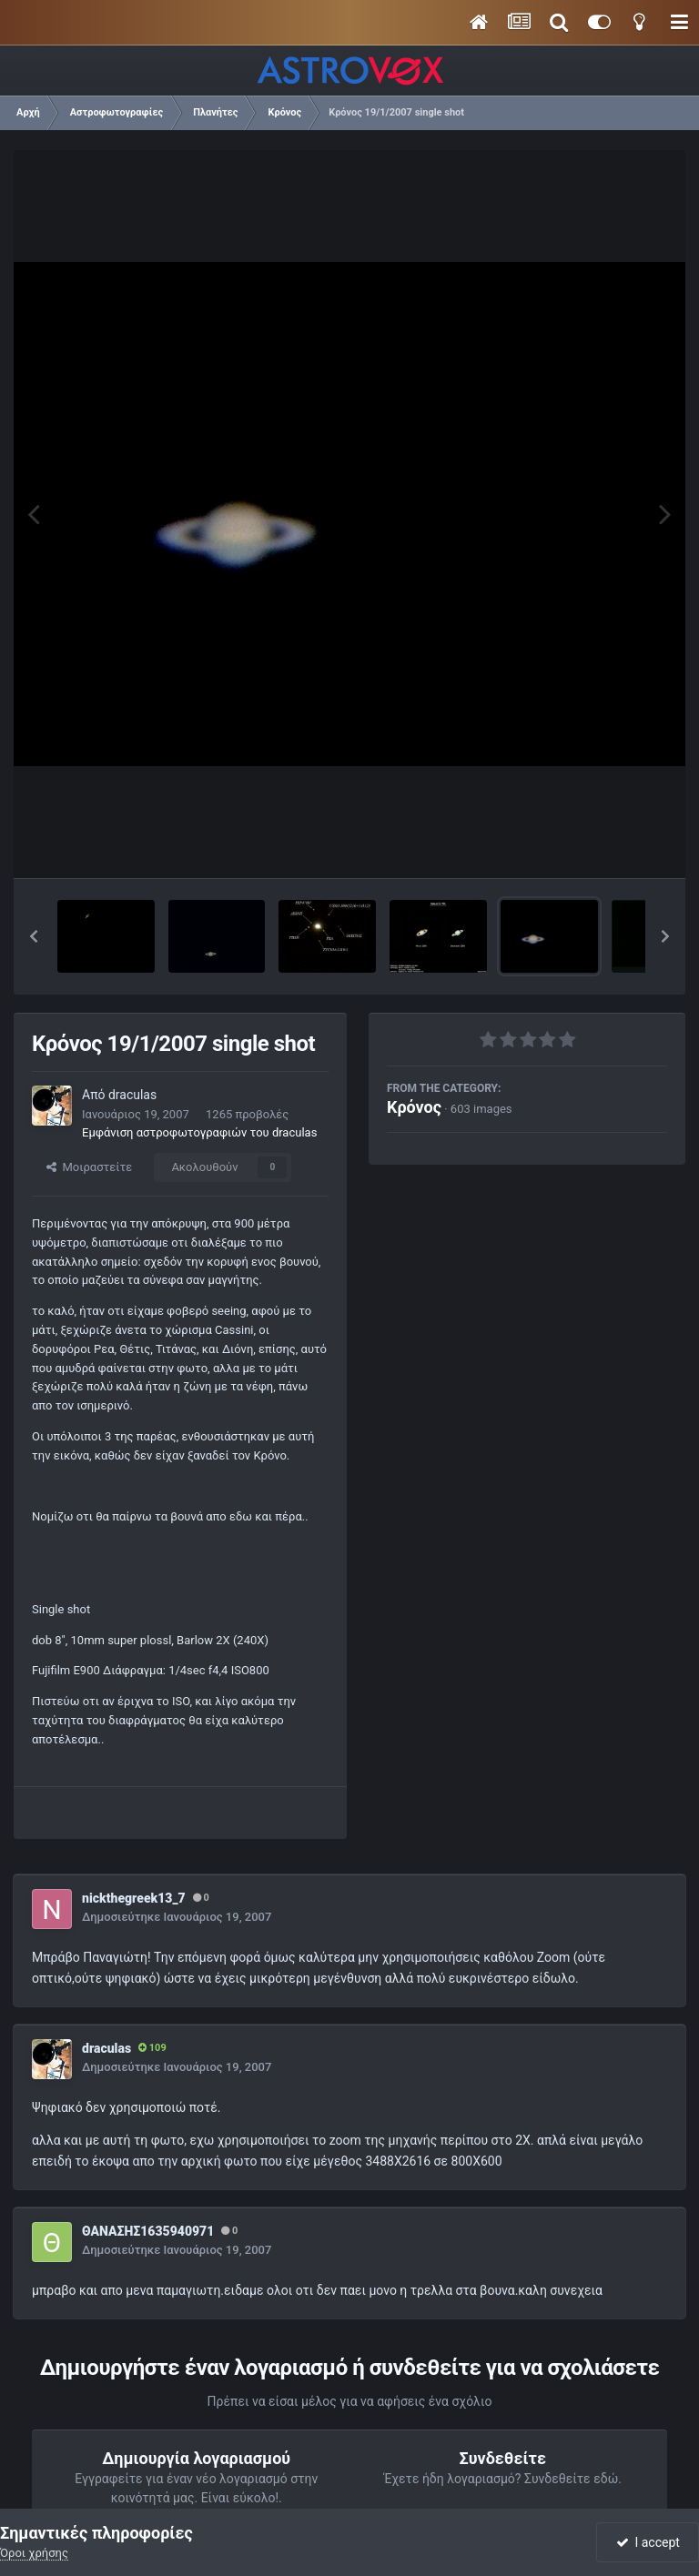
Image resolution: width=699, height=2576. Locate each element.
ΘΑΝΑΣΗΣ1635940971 (148, 2231)
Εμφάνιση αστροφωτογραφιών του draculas (199, 1132)
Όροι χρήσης (34, 2553)
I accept (648, 2542)
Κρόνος (414, 1106)
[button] (34, 936)
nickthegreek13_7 (134, 1898)
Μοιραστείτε (89, 1167)
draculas (132, 1094)
